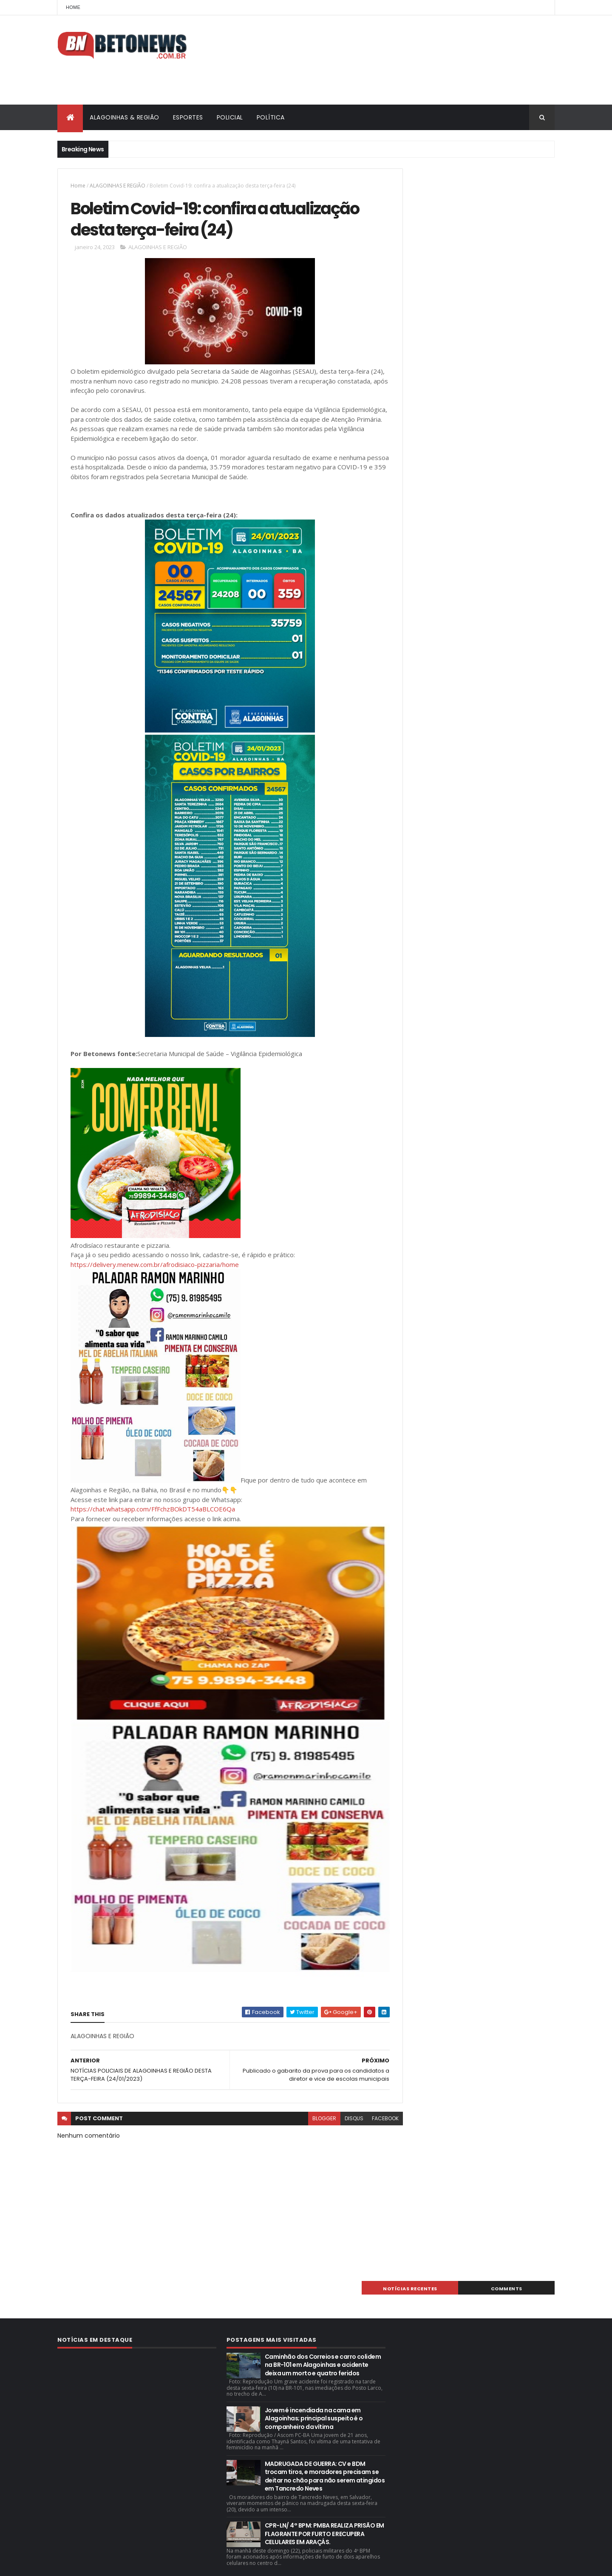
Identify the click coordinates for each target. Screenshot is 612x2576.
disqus (335, 2121)
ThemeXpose (105, 2564)
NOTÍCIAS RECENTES (439, 176)
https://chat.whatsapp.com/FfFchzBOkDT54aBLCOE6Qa (153, 1512)
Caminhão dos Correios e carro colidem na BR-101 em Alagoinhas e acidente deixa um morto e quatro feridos (323, 2331)
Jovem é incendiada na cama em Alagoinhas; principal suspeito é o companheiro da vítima (314, 2385)
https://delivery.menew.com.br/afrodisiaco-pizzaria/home (155, 1267)
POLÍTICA (271, 117)
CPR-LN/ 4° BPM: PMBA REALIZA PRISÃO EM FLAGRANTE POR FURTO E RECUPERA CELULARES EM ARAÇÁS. (324, 2500)
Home (73, 7)
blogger (305, 2121)
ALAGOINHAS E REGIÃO (117, 185)
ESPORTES (188, 117)
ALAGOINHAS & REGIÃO (124, 117)
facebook (366, 2121)
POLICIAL (230, 117)
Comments (516, 176)
